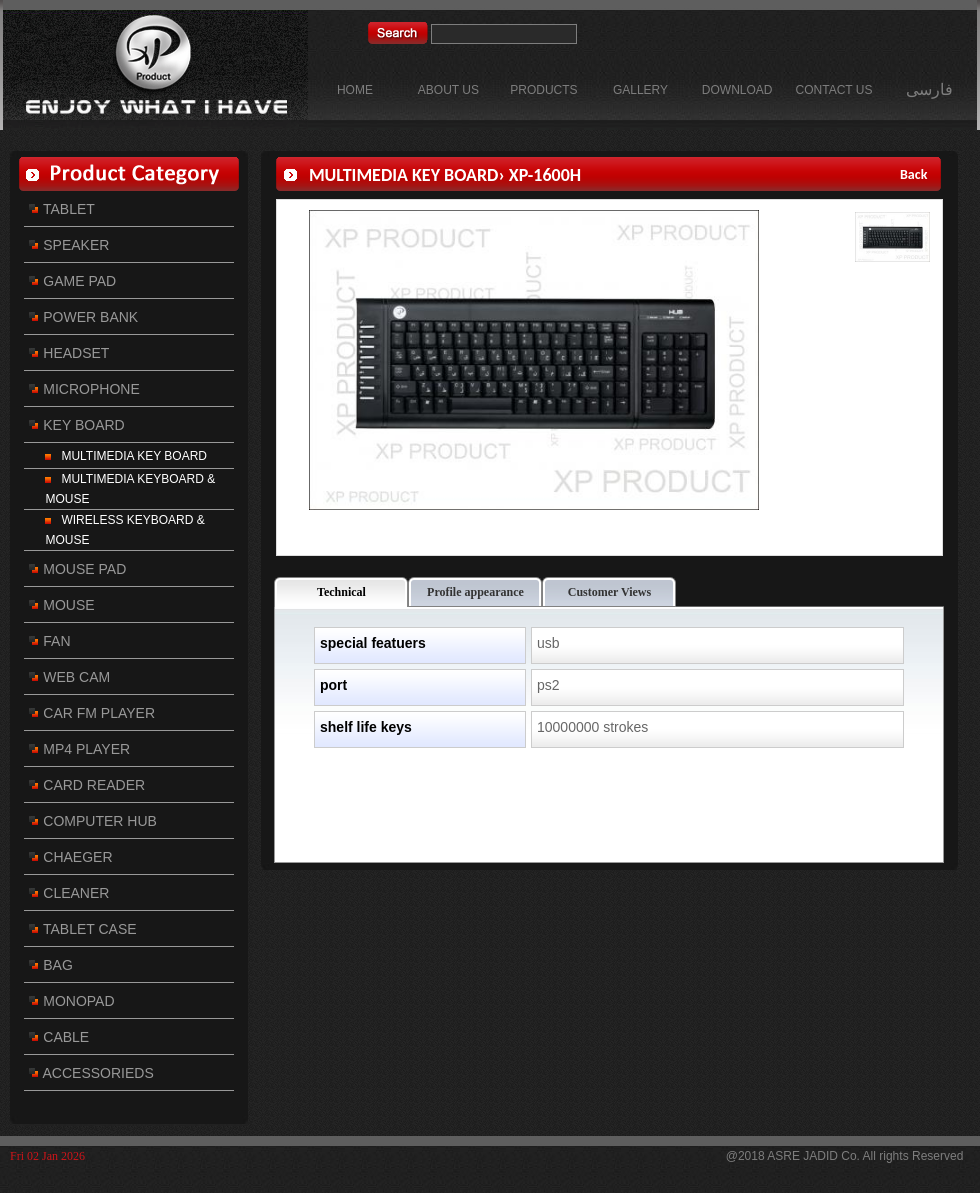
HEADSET (69, 353)
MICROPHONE (84, 389)
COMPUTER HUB (92, 821)
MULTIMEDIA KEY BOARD (126, 456)
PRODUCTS (543, 90)
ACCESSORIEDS (91, 1073)
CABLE (59, 1037)
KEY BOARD (76, 425)
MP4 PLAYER (79, 749)
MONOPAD (71, 1001)
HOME (355, 90)
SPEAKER (69, 245)
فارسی (929, 89)
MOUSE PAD (77, 569)
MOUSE (61, 605)
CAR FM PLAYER (92, 713)
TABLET (62, 209)
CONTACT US (834, 90)
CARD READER (87, 785)
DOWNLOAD (737, 90)
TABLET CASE (82, 929)
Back (915, 174)
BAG (50, 965)
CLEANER (69, 893)
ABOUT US (448, 90)
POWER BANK (83, 317)
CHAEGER (70, 857)
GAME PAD (72, 281)
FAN (49, 641)
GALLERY (640, 90)
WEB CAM (69, 677)
